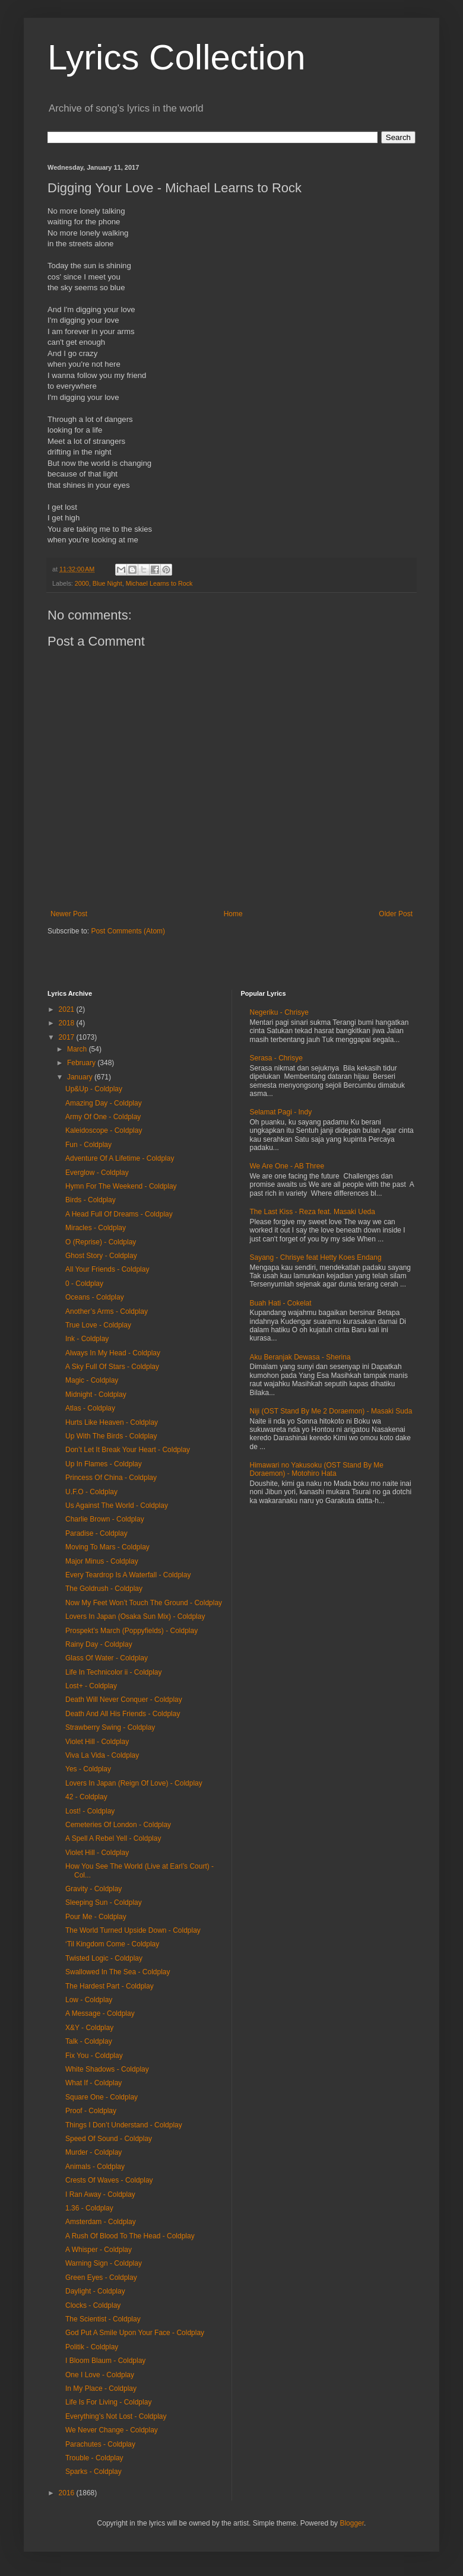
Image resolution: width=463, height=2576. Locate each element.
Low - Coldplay (88, 2000)
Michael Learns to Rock (159, 583)
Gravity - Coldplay (93, 1889)
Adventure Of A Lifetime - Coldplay (119, 1158)
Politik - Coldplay (91, 2347)
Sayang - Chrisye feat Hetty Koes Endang (316, 1257)
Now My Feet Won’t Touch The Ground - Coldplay (143, 1603)
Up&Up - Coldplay (93, 1089)
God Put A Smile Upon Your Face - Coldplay (134, 2333)
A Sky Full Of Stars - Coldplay (112, 1366)
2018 (68, 1023)
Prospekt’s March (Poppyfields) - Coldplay (131, 1631)
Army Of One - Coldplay (103, 1117)
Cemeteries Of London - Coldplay (118, 1825)
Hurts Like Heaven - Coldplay (111, 1422)
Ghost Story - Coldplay (101, 1256)
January (80, 1077)
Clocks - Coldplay (92, 2305)
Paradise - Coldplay (96, 1533)
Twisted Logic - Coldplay (103, 1958)
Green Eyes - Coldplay (101, 2277)
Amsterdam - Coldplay (100, 2222)
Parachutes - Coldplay (100, 2444)
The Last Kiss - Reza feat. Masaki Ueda (312, 1212)
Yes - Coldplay (88, 1769)
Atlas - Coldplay (90, 1408)
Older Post (396, 914)
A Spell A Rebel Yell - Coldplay (113, 1838)
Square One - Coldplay (101, 2097)
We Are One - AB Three (287, 1166)
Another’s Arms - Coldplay (106, 1311)
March (78, 1049)
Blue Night (107, 583)
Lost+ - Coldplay (91, 1686)
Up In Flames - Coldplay (103, 1464)
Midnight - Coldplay (95, 1394)
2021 (68, 1009)
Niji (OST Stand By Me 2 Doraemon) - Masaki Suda (331, 1411)
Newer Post (68, 914)
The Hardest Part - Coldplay (109, 1986)
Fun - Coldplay (88, 1145)
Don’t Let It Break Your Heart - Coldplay (127, 1450)
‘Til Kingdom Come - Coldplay (112, 1944)
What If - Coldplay (93, 2083)
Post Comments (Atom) (128, 931)
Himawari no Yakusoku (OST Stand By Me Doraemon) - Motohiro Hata (316, 1469)
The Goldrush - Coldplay (103, 1588)
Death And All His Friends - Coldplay (122, 1714)
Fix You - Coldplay (94, 2055)
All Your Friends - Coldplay (107, 1269)
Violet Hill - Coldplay (97, 1742)
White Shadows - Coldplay (107, 2069)
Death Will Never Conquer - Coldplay (123, 1699)
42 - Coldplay (86, 1797)
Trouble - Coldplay (94, 2458)
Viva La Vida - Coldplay (102, 1755)
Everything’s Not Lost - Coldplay (116, 2416)
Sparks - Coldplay (93, 2471)
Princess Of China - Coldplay (111, 1477)
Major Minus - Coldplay (101, 1561)
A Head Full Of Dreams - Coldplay (119, 1214)
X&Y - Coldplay (89, 2028)
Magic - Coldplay (91, 1380)
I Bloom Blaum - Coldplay (105, 2360)
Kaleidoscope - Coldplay (103, 1130)
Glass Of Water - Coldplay (106, 1658)
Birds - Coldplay (90, 1200)
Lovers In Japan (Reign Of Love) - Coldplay (133, 1783)
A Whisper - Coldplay (98, 2249)
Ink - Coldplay (87, 1339)
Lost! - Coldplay (90, 1811)
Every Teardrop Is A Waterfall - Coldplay (128, 1575)
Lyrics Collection (176, 57)
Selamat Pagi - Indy (281, 1112)
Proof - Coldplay (90, 2111)
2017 (68, 1037)
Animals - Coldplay (95, 2166)
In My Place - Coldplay (101, 2388)
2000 (82, 583)
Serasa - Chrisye (276, 1058)
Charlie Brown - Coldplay (104, 1519)
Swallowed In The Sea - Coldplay (117, 1972)
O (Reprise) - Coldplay (100, 1242)
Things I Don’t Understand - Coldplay (123, 2125)
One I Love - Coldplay (99, 2375)
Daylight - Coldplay (95, 2291)
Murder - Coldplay (93, 2152)
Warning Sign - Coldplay (103, 2263)
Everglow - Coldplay (97, 1172)
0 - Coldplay (84, 1283)
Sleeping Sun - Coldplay (103, 1902)
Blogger (352, 2523)
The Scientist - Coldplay (103, 2319)
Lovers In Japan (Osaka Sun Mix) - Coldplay (135, 1616)
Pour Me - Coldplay (95, 1917)
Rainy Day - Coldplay (98, 1644)
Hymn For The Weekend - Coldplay (121, 1186)
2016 (68, 2493)
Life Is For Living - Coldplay (108, 2402)
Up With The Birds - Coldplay (111, 1436)
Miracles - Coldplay (95, 1228)
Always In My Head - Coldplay (112, 1353)
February (82, 1063)
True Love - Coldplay (98, 1325)
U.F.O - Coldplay (91, 1492)
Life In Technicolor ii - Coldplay (113, 1672)
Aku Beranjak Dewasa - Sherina (300, 1357)
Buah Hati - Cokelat (281, 1303)
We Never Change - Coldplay (111, 2430)
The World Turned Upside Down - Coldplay (133, 1930)
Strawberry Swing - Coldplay (110, 1727)
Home (233, 914)
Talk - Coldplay (88, 2041)
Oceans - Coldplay (94, 1297)
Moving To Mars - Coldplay (107, 1547)
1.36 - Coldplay (89, 2208)
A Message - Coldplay (100, 2013)
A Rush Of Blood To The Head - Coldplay (130, 2236)
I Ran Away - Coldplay (100, 2194)
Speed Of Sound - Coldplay (108, 2139)
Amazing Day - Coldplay (103, 1103)
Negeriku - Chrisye (279, 1012)
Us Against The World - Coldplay (116, 1505)
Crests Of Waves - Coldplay (109, 2180)
